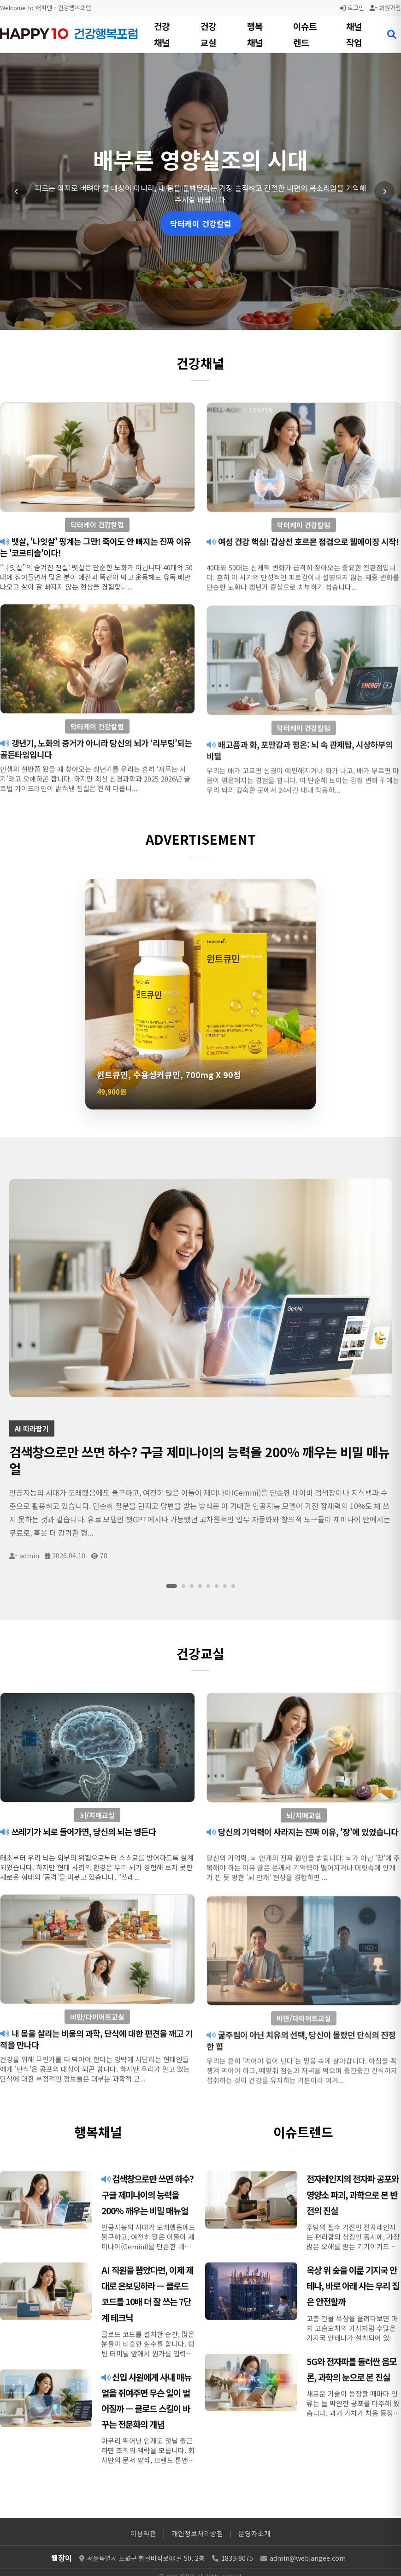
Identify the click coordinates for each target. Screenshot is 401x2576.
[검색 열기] (392, 34)
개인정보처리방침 (197, 2533)
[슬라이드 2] (183, 1586)
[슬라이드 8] (233, 1586)
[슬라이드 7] (225, 1586)
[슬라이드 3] (192, 1586)
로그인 (352, 7)
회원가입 (385, 7)
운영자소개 (254, 2533)
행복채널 (255, 34)
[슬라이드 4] (200, 1586)
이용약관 (143, 2533)
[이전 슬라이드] (16, 191)
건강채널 (162, 34)
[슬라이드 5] (208, 1586)
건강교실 (208, 34)
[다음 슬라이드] (384, 191)
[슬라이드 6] (216, 1586)
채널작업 (354, 34)
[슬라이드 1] (171, 1586)
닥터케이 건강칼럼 (200, 223)
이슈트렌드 (305, 34)
